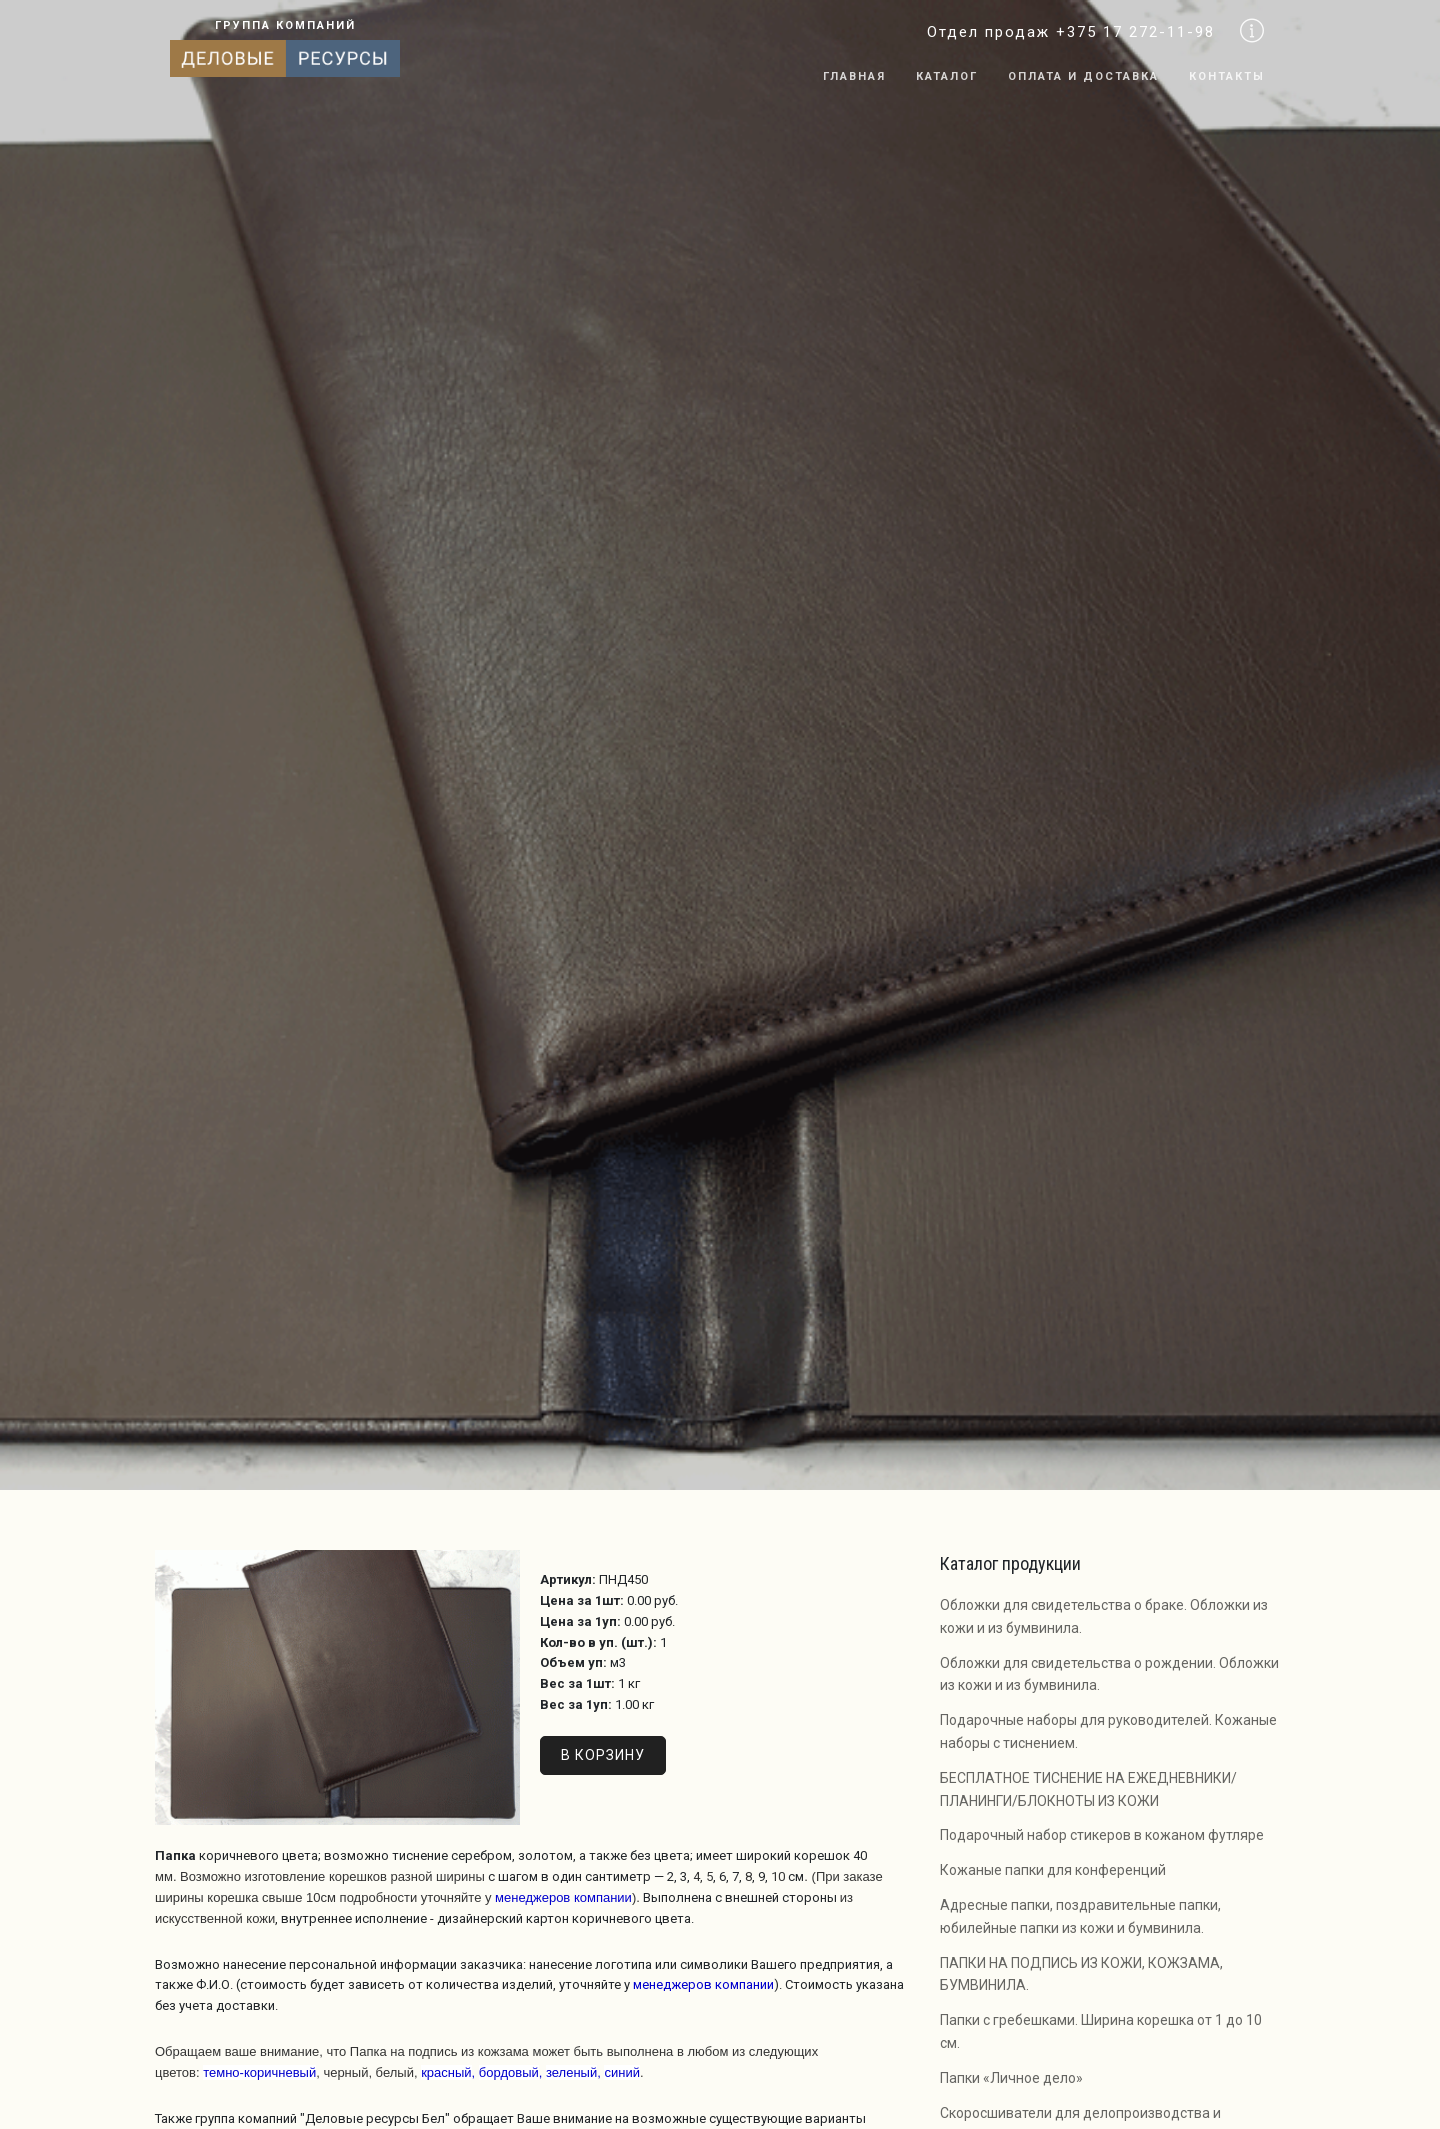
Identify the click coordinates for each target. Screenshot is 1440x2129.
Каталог (947, 76)
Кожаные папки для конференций (1053, 1870)
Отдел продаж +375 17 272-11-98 (1071, 32)
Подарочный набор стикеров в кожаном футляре (1102, 1835)
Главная (854, 76)
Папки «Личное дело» (1011, 2078)
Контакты (1227, 76)
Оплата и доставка (1083, 76)
